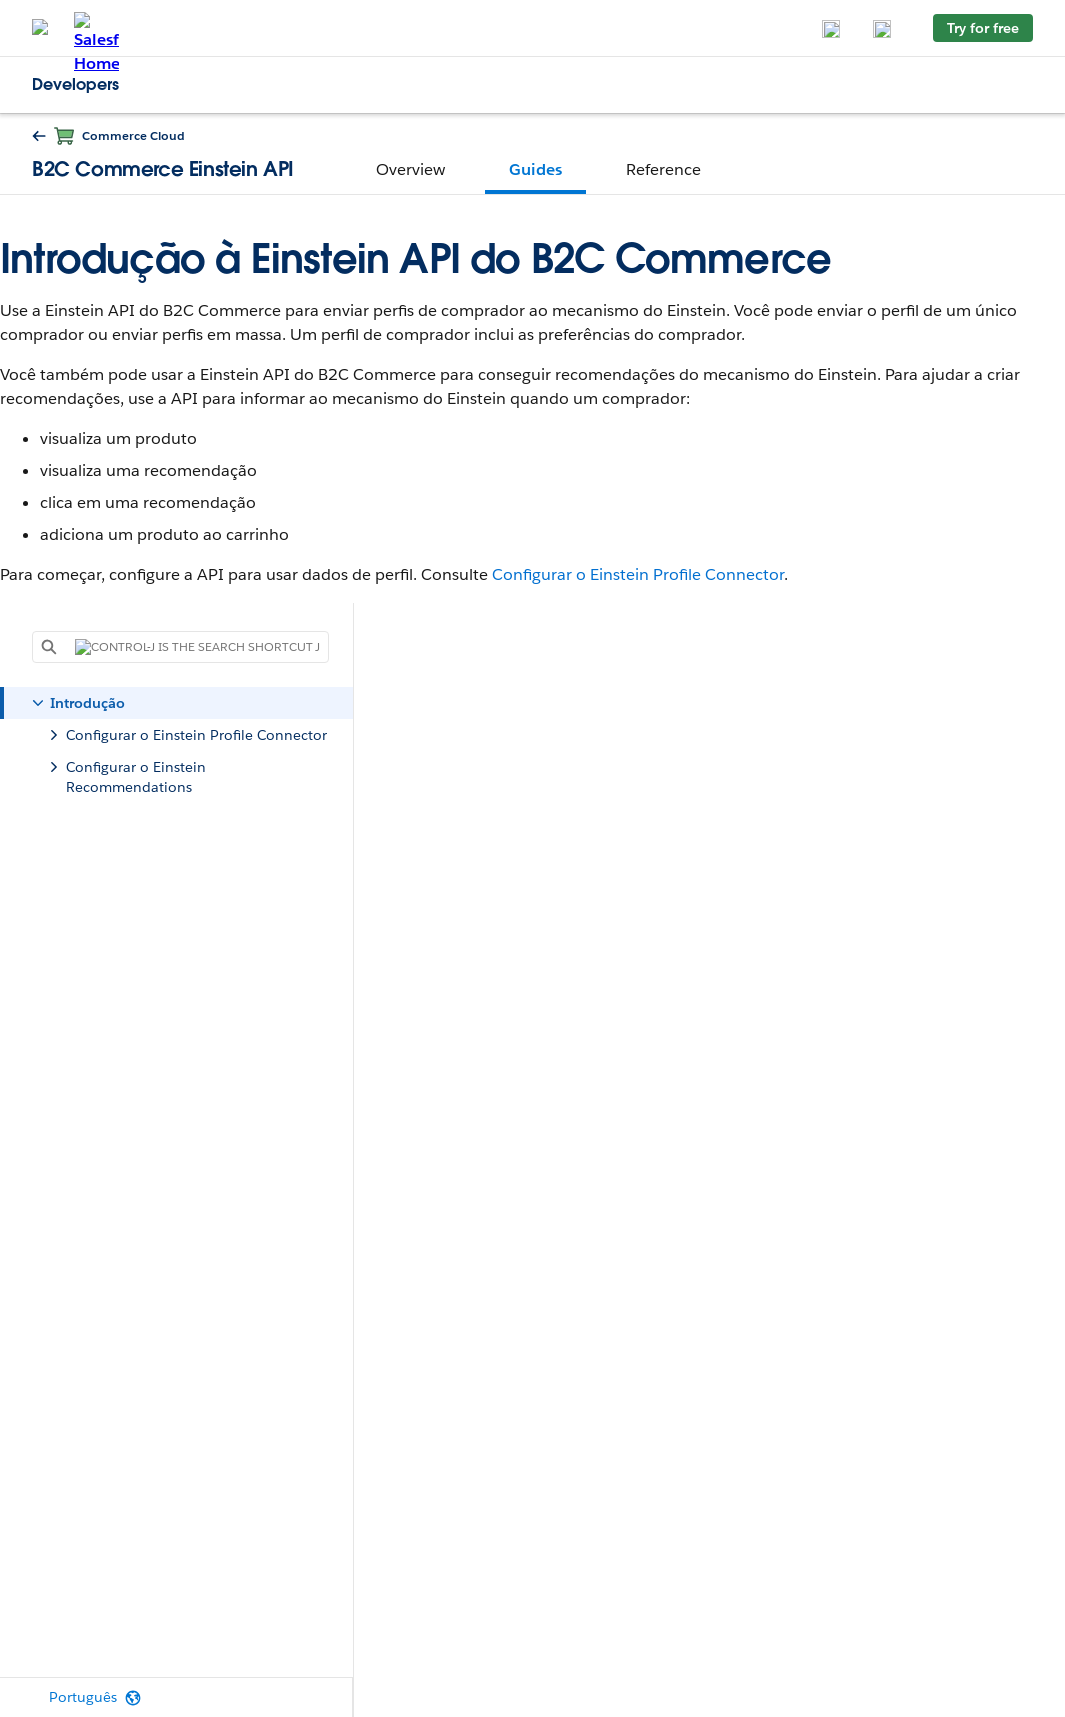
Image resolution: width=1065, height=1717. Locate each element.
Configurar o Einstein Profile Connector (638, 574)
